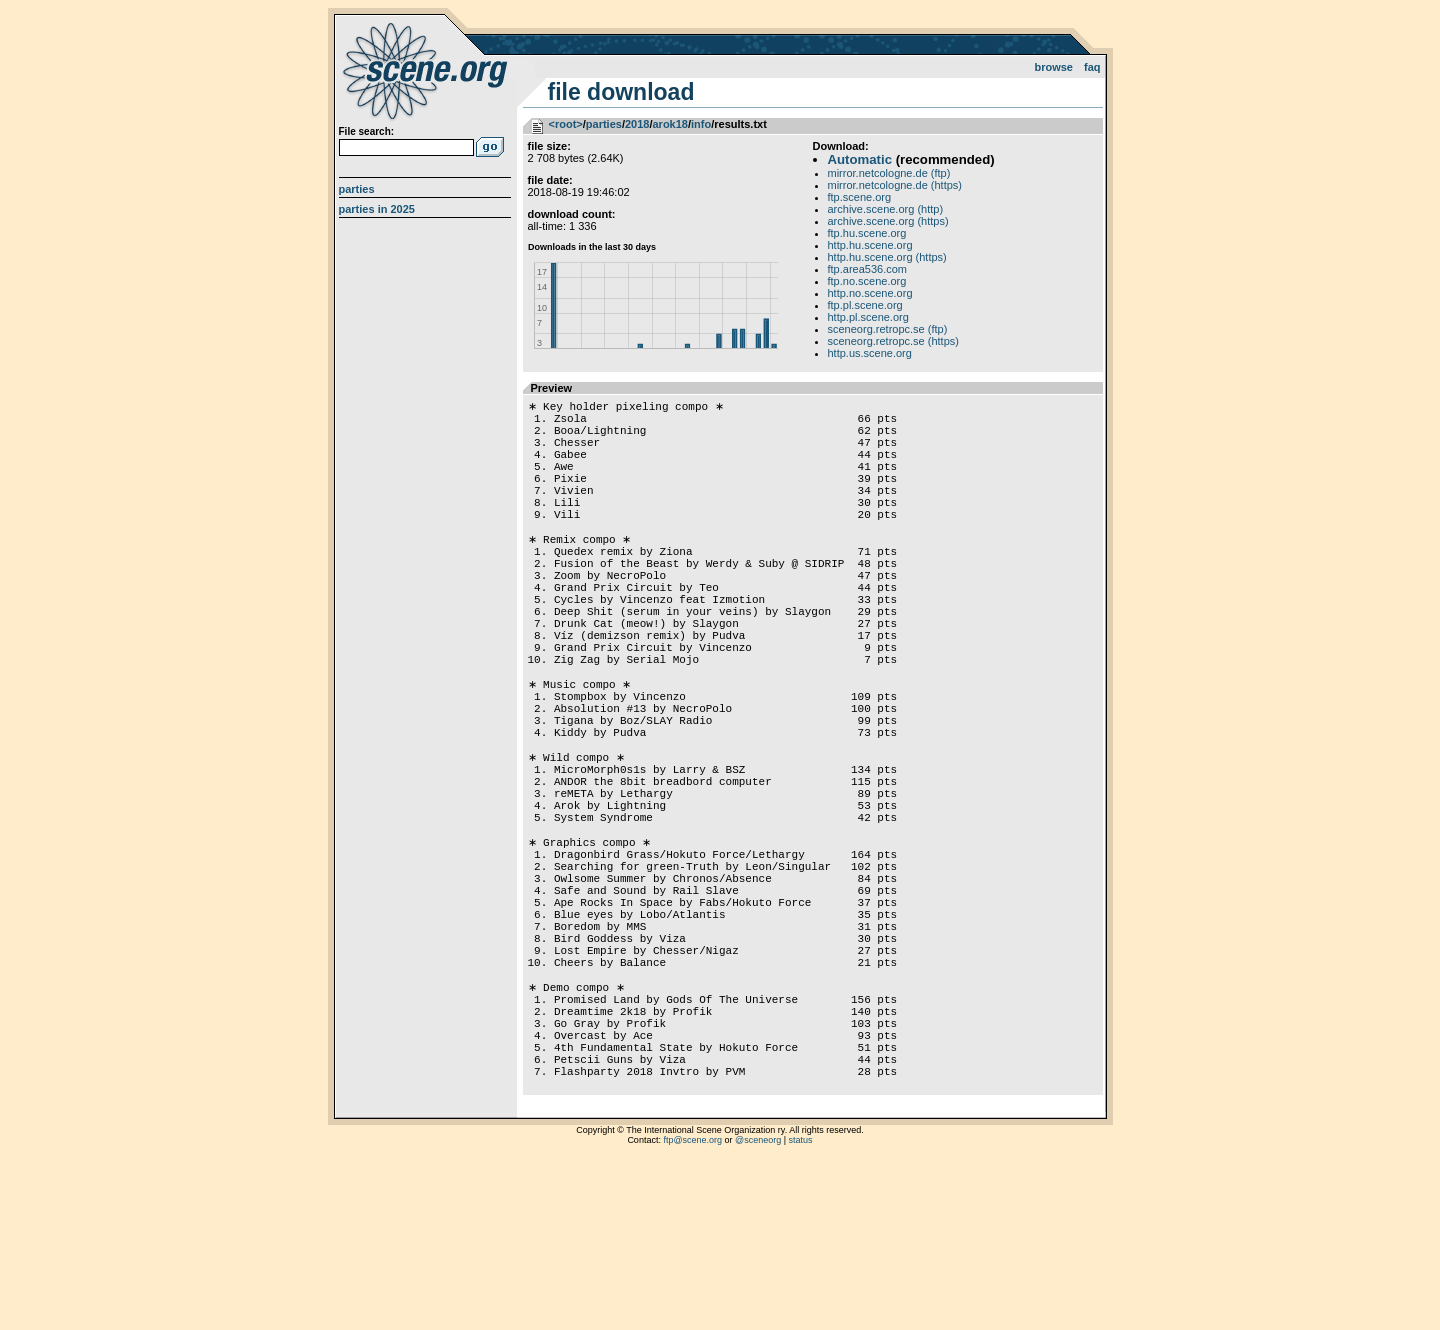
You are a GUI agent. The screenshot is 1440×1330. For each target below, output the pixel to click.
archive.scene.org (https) (888, 221)
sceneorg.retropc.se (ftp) (888, 329)
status (801, 1305)
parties (604, 124)
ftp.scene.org (860, 197)
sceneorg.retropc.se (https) (893, 341)
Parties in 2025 (377, 209)
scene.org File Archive (427, 70)
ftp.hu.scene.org (867, 233)
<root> (566, 124)
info (701, 124)
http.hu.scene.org (870, 245)
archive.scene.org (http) (886, 209)
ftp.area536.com (868, 269)
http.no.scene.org (870, 293)
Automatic (860, 159)
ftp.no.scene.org (867, 281)
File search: (367, 131)
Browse (1053, 67)
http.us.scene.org (870, 353)
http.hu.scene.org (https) (887, 257)
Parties (357, 189)
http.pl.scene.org (868, 317)
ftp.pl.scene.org (865, 305)
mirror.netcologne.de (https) (895, 185)
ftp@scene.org (692, 1305)
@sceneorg (758, 1305)
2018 (637, 124)
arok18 (669, 124)
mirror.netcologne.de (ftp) (889, 173)
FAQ (1092, 67)
